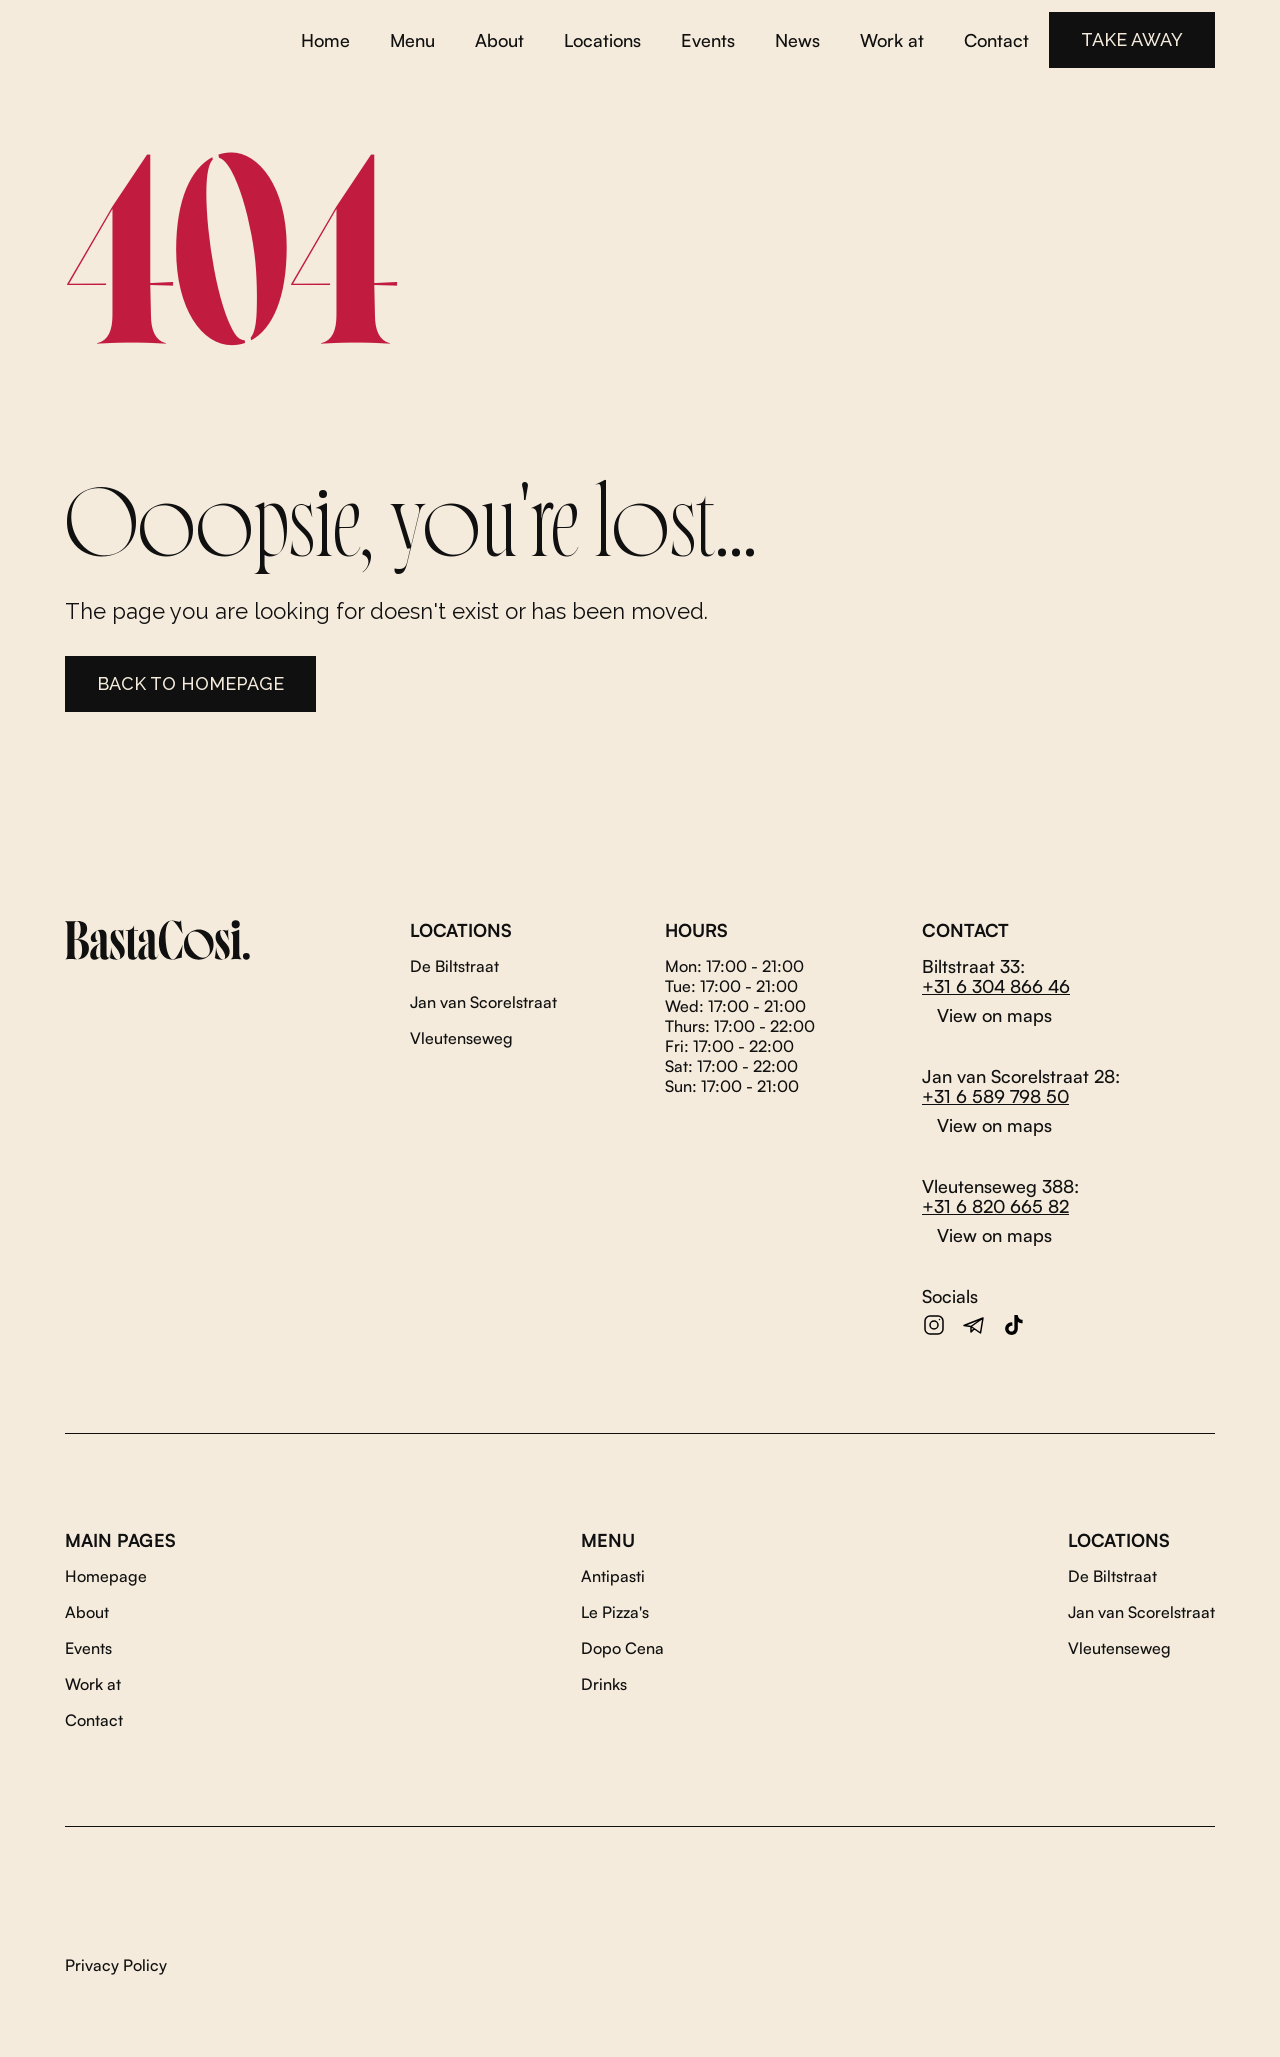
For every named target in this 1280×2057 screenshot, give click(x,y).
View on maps (994, 1015)
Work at (892, 40)
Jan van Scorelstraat (483, 1002)
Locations (602, 40)
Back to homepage (190, 683)
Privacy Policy (116, 1965)
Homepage (106, 1576)
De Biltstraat (454, 966)
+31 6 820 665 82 (995, 1206)
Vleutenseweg (461, 1038)
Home (325, 40)
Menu (412, 40)
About (499, 40)
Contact (996, 40)
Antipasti (613, 1576)
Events (708, 40)
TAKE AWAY (1132, 39)
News (797, 40)
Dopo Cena (622, 1648)
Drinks (604, 1684)
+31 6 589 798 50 (995, 1096)
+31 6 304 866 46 (996, 986)
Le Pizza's (615, 1612)
